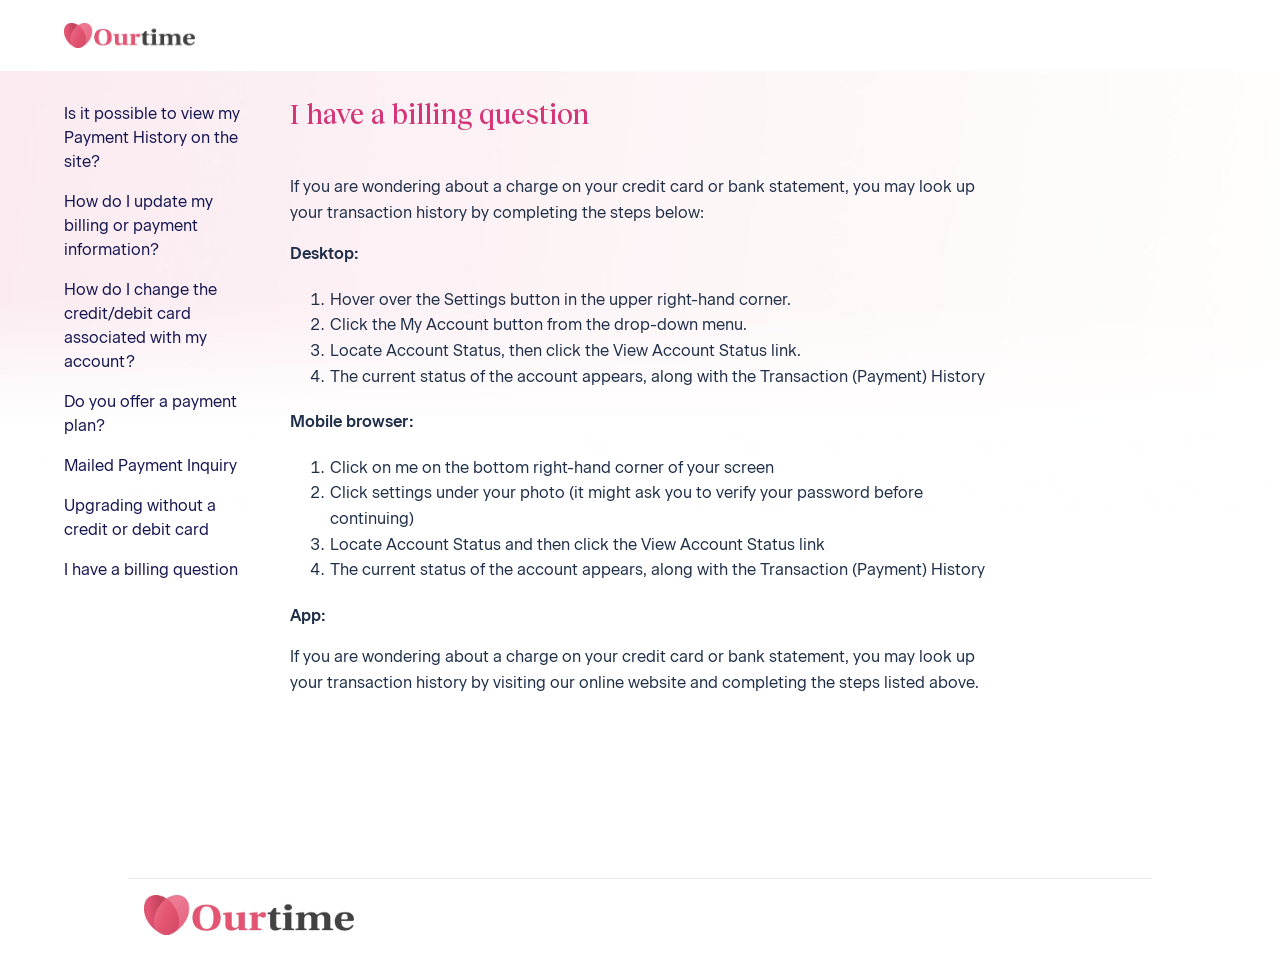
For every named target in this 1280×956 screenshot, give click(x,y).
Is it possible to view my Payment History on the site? (152, 137)
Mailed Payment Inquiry (150, 465)
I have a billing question (151, 569)
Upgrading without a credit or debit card (140, 517)
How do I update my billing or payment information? (138, 225)
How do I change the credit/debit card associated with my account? (140, 325)
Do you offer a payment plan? (150, 413)
